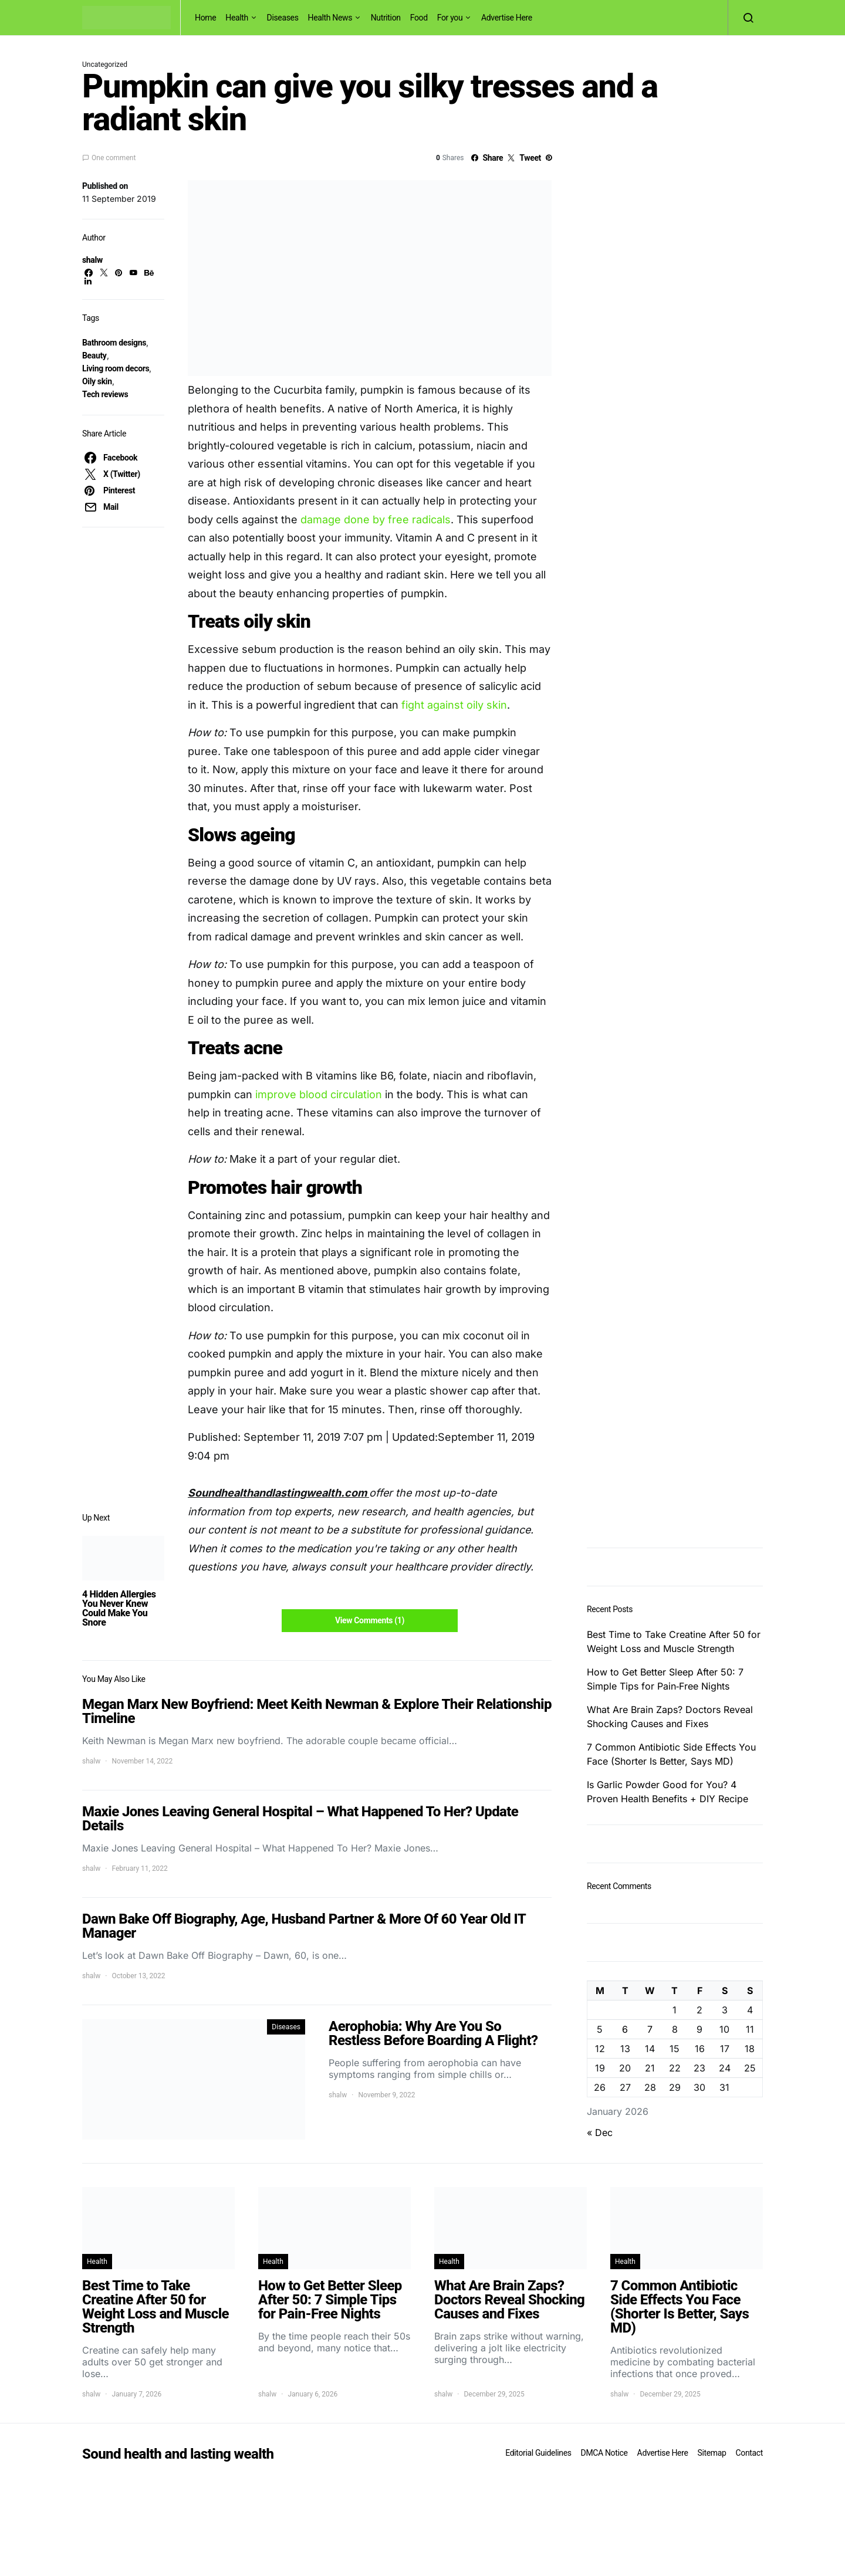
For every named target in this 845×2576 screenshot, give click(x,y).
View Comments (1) (369, 1620)
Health (236, 17)
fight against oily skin (454, 705)
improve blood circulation (318, 1094)
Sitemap (711, 2452)
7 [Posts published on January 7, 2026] (650, 2029)
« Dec (600, 2132)
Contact (749, 2452)
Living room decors (115, 368)
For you (450, 17)
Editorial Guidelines (538, 2452)
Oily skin (97, 381)
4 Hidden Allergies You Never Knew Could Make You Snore (119, 1608)
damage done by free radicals (375, 519)
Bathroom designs (114, 342)
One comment (114, 158)
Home (205, 17)
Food (419, 17)
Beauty (94, 355)
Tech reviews (105, 394)
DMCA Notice (604, 2452)
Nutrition (386, 17)
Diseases (283, 17)
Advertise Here (506, 17)
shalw (92, 260)
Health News (330, 17)
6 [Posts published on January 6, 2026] (625, 2029)
